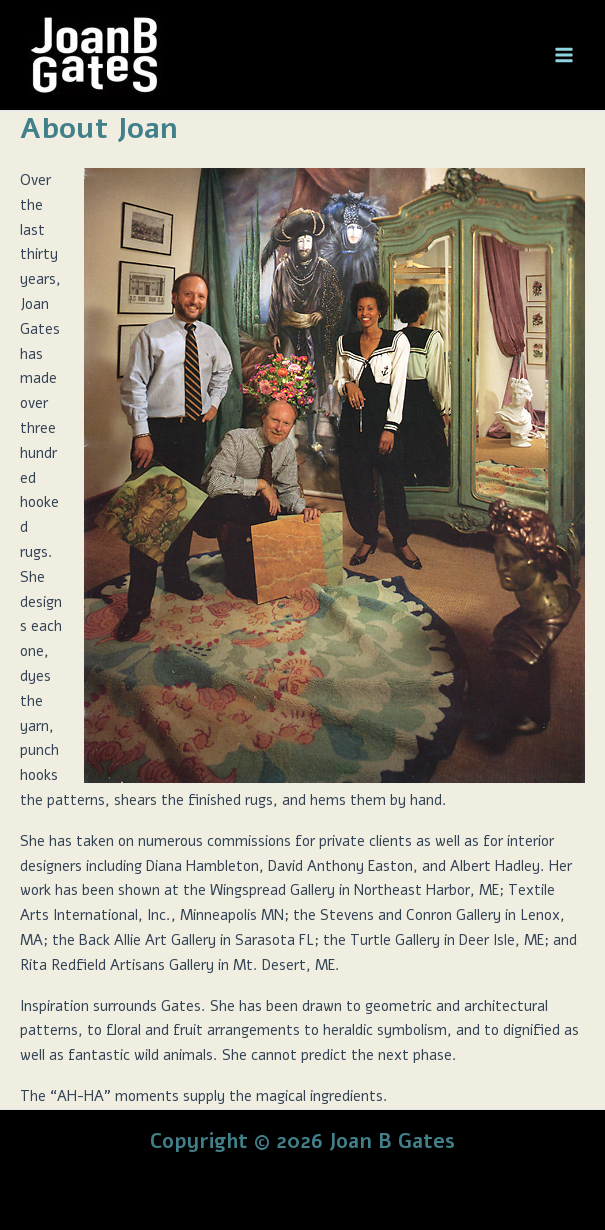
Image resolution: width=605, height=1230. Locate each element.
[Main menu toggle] (564, 55)
